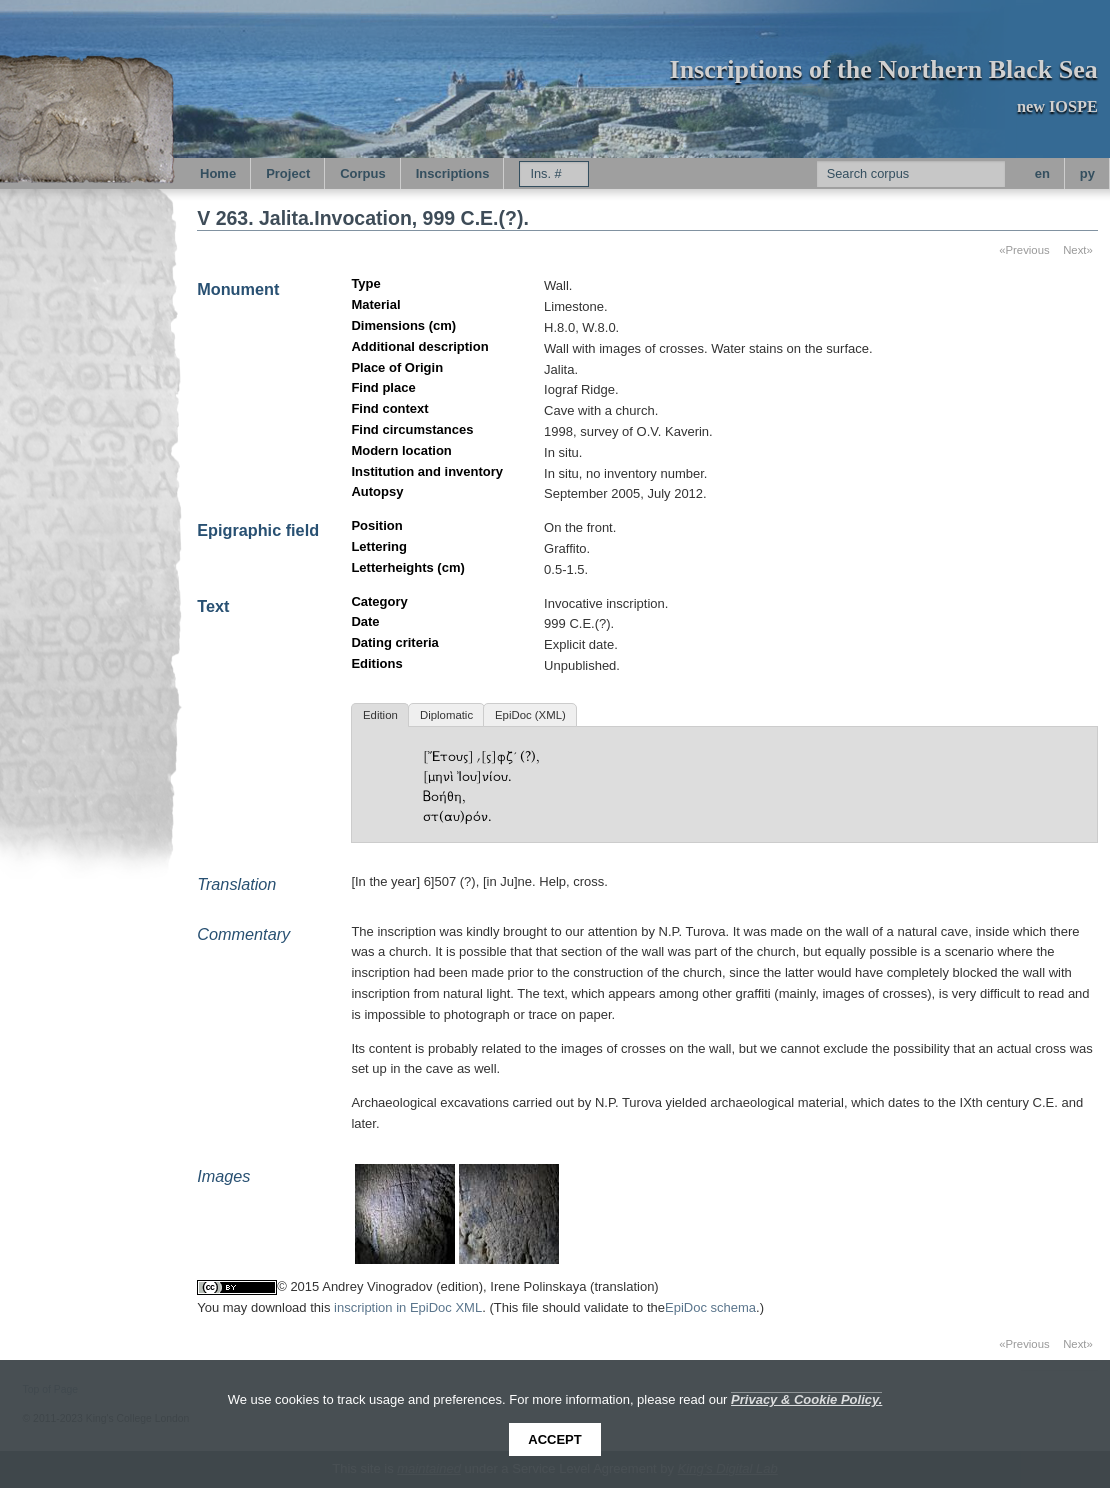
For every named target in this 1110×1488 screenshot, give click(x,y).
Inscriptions (453, 173)
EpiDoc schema (710, 1307)
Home (218, 173)
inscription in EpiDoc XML (408, 1307)
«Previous (1024, 250)
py (1087, 173)
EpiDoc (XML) (530, 715)
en (1042, 173)
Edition (380, 715)
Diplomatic (446, 715)
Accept (554, 1439)
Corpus (363, 173)
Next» (1078, 250)
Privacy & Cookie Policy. (806, 1399)
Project (288, 173)
